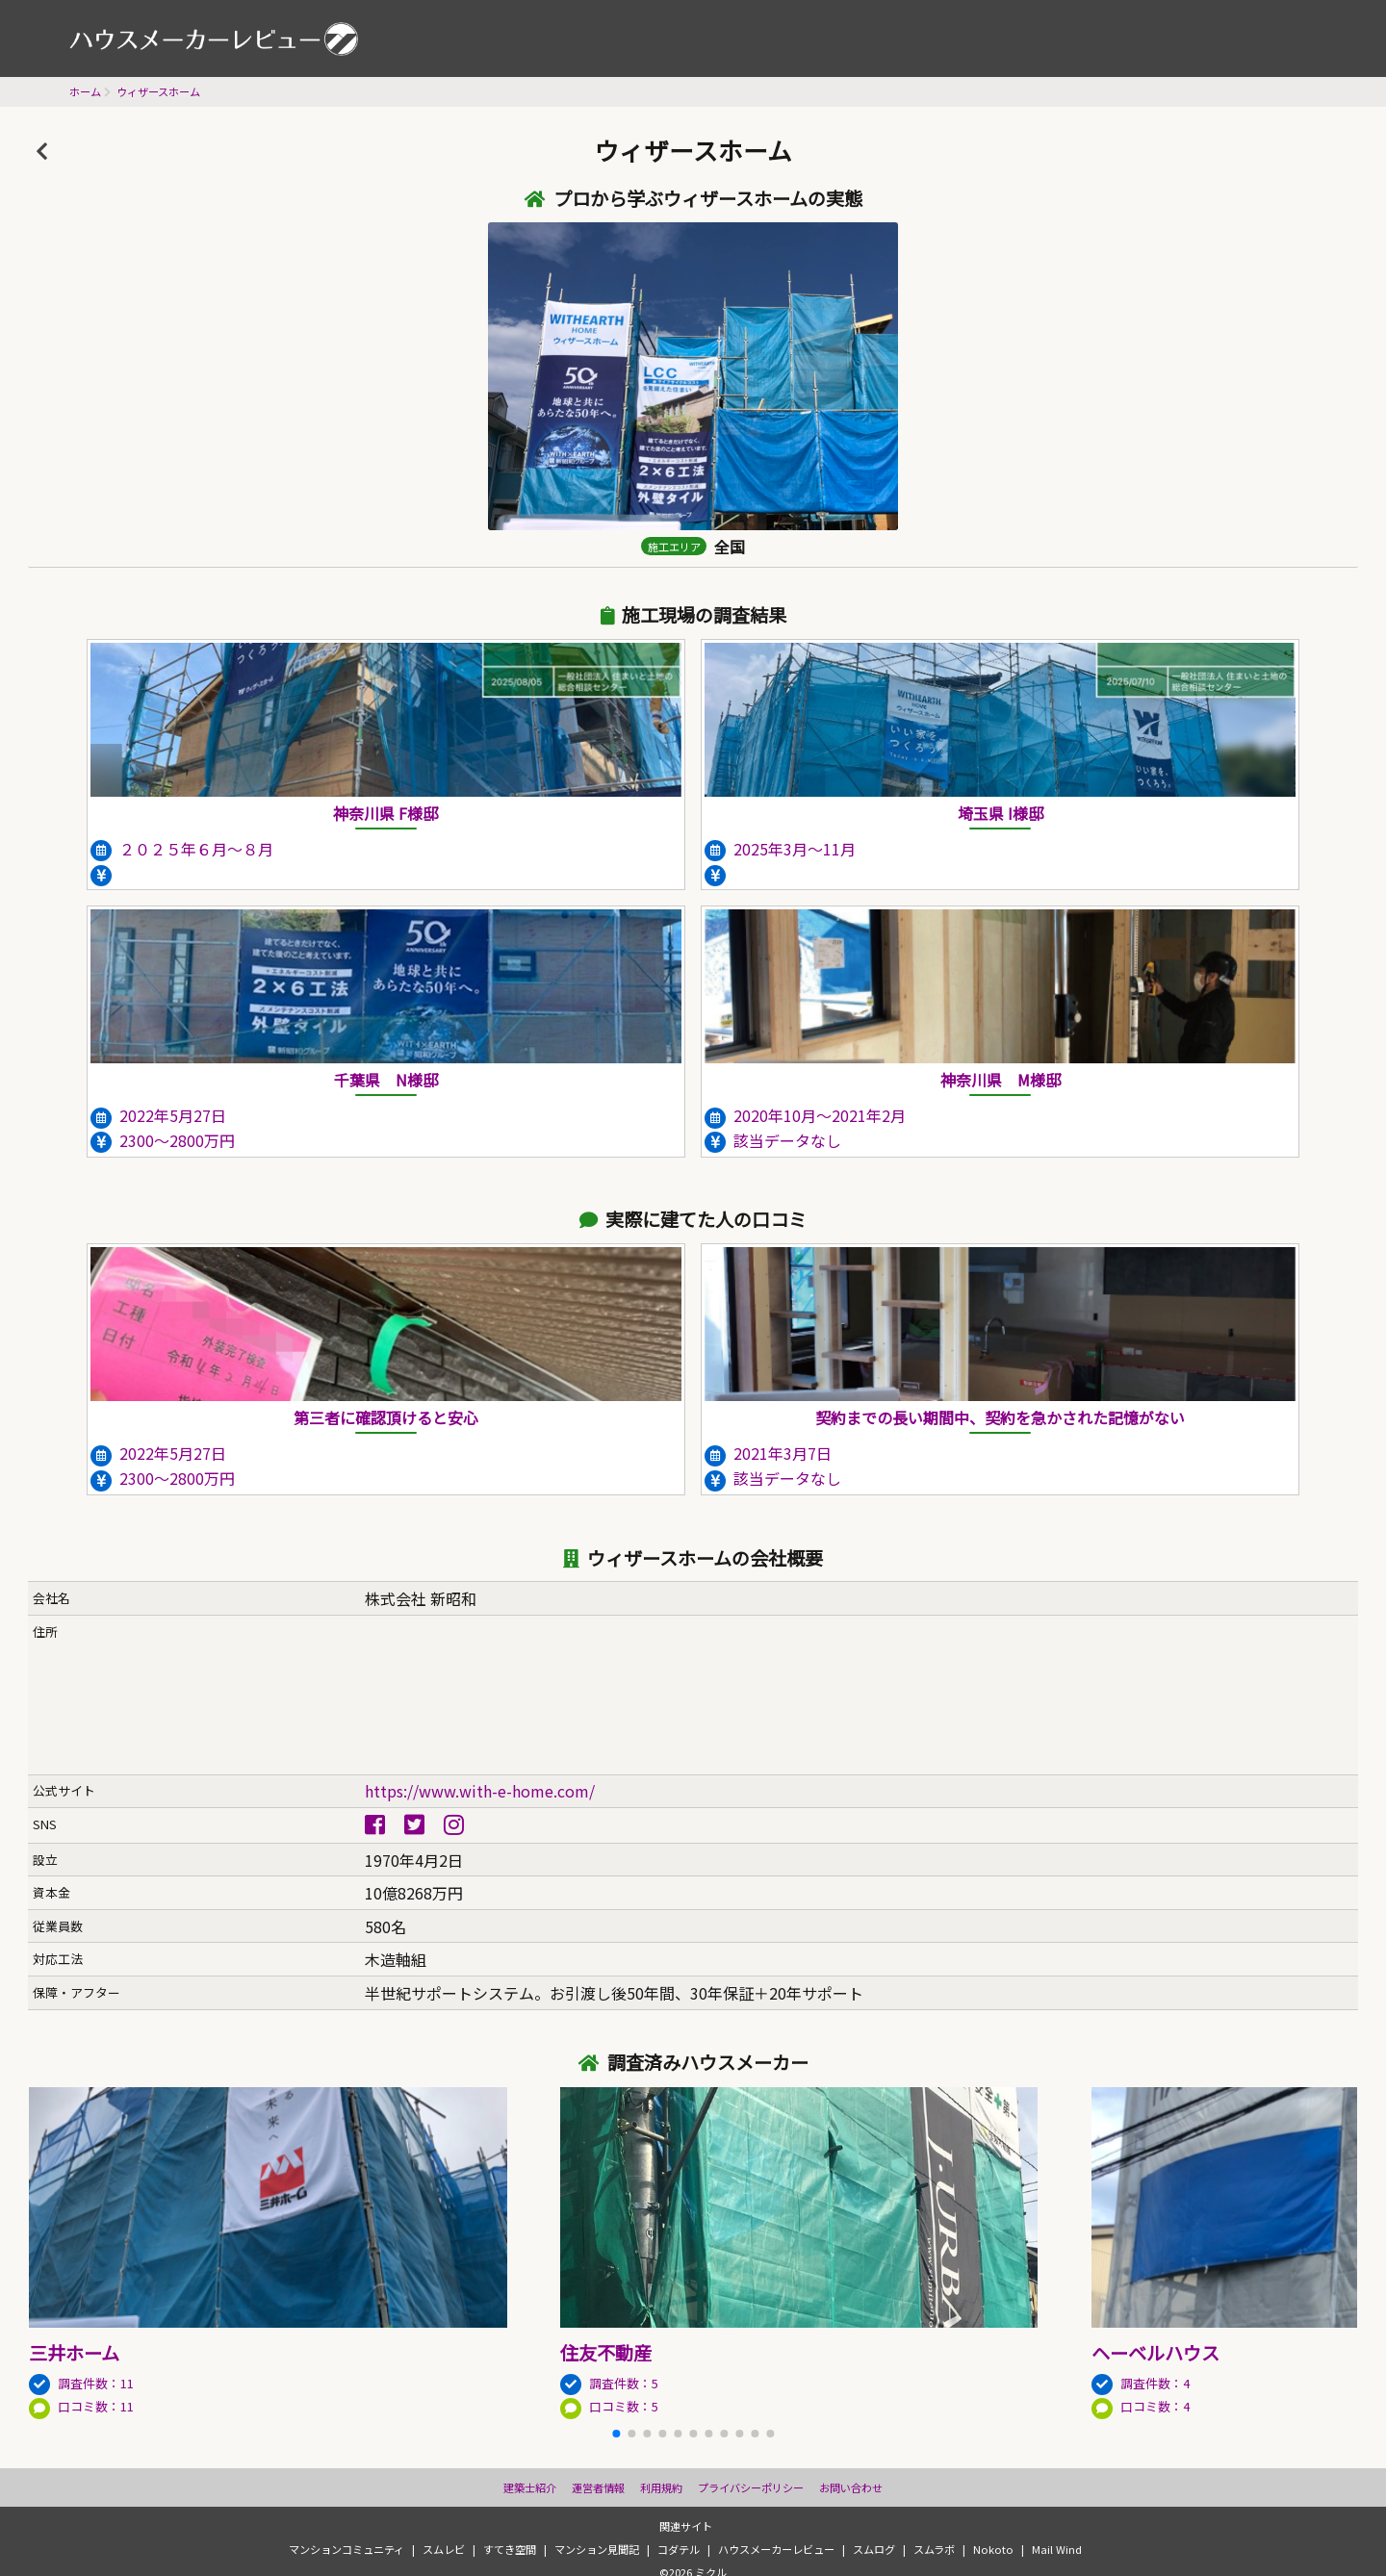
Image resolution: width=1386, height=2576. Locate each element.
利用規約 (661, 2487)
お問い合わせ (851, 2487)
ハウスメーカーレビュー (213, 38)
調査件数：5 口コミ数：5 (825, 2364)
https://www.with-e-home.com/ (480, 1790)
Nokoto (993, 2549)
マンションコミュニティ (346, 2549)
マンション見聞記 (596, 2549)
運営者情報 (598, 2487)
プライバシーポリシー (751, 2487)
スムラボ (934, 2549)
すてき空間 (509, 2549)
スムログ (874, 2549)
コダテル (678, 2549)
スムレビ (444, 2549)
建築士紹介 (529, 2487)
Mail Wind (1057, 2549)
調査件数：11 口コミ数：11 (294, 2364)
